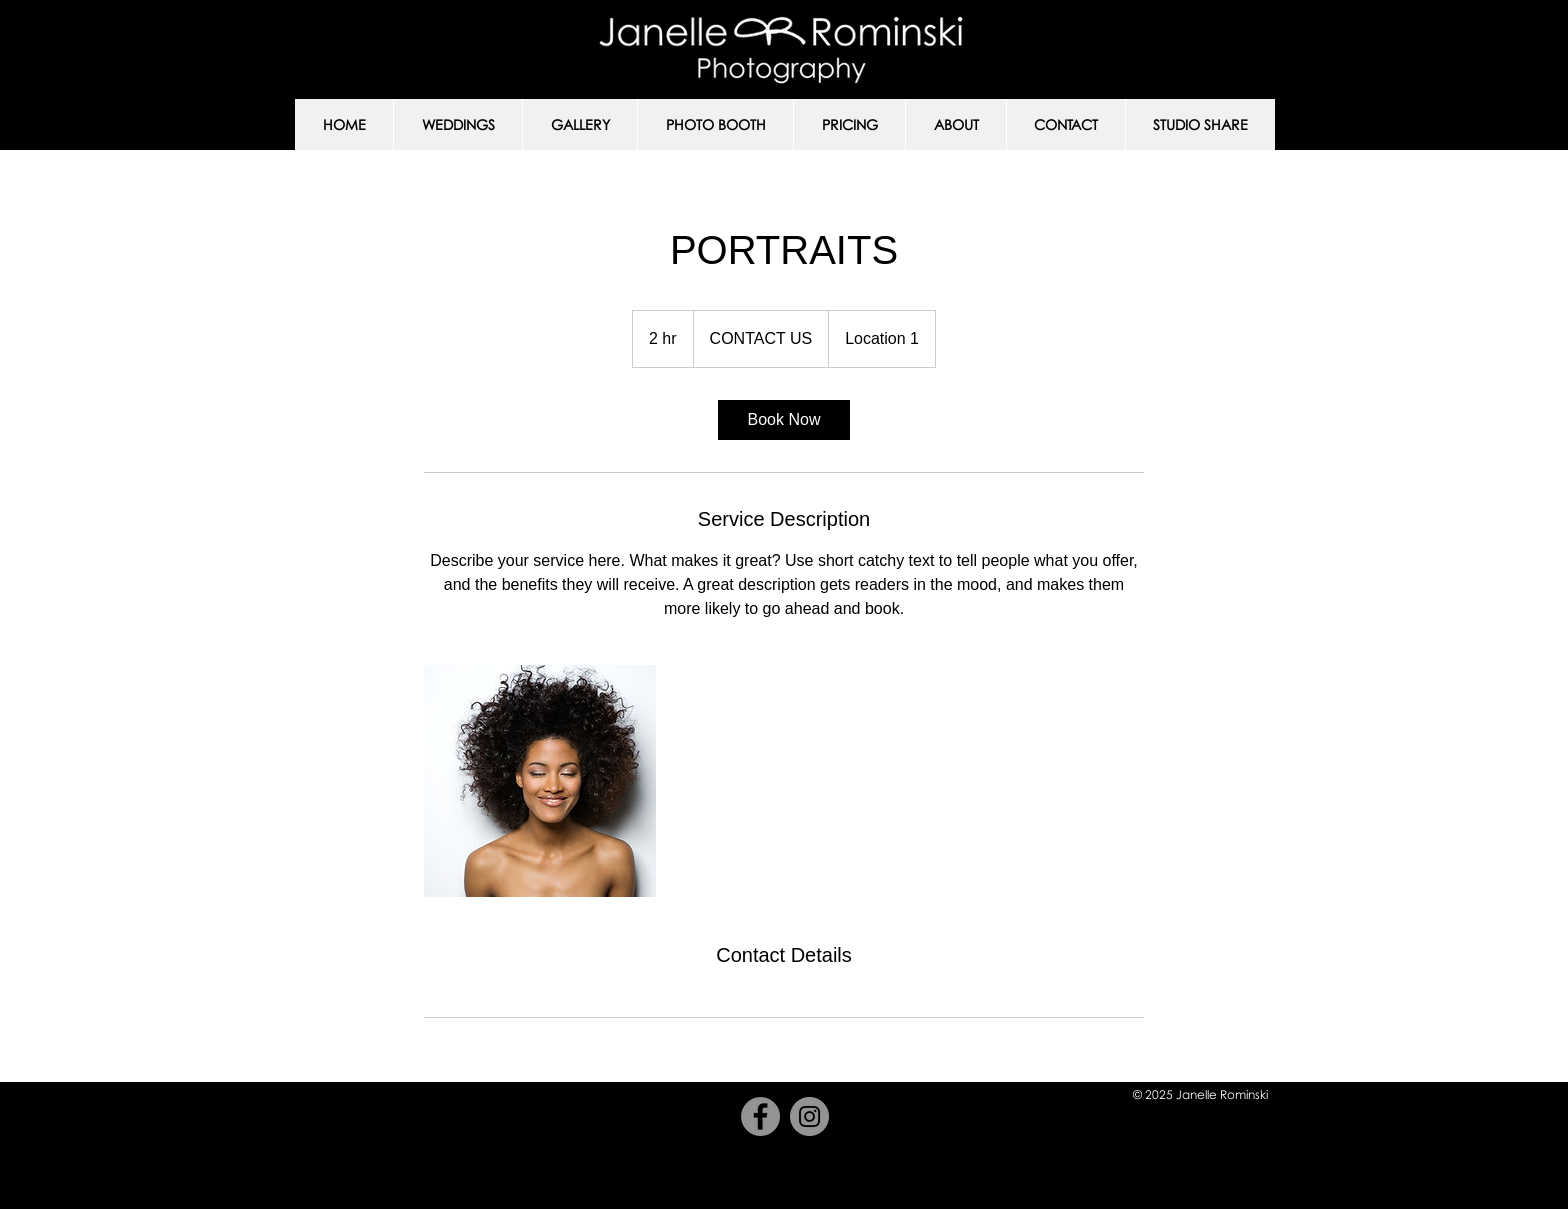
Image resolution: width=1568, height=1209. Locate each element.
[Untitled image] (540, 781)
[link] (784, 420)
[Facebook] (760, 1116)
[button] (457, 124)
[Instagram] (809, 1116)
